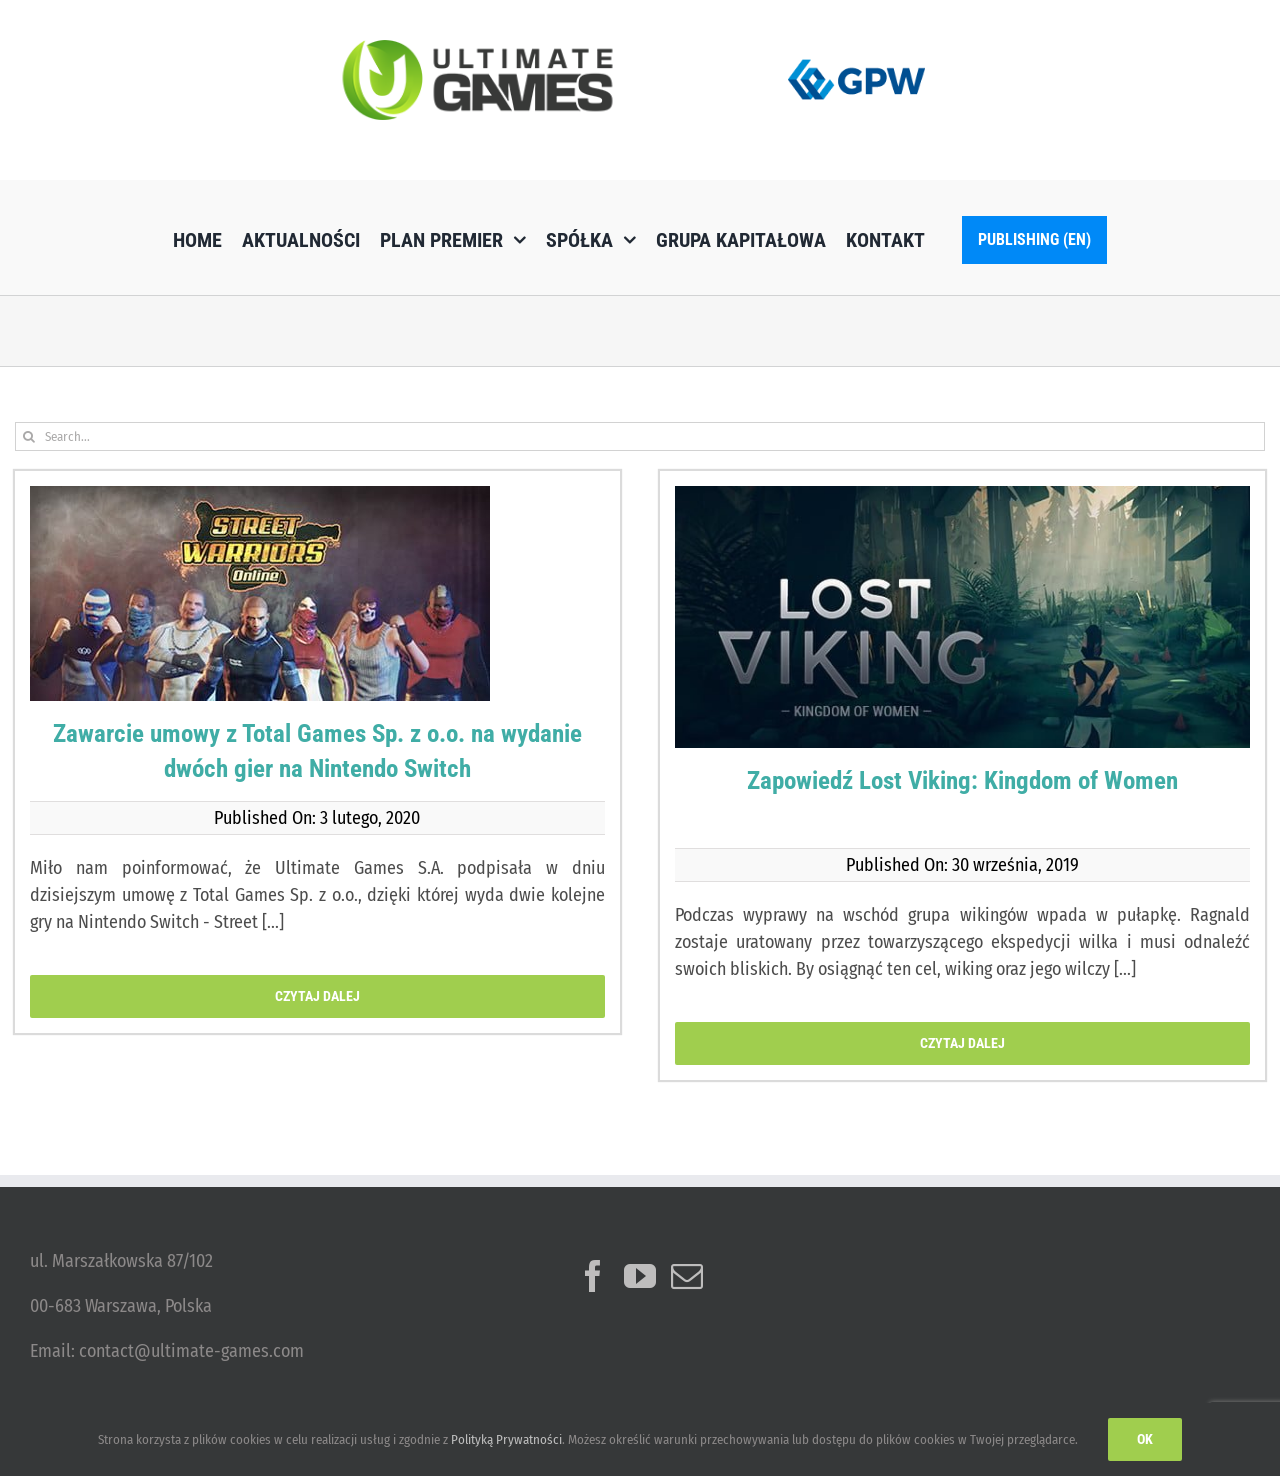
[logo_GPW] (857, 55)
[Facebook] (593, 1276)
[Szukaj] (29, 436)
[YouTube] (640, 1276)
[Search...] (640, 436)
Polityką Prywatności (506, 1439)
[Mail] (687, 1276)
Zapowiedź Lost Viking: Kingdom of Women (962, 780)
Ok (1145, 1439)
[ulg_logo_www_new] (477, 49)
